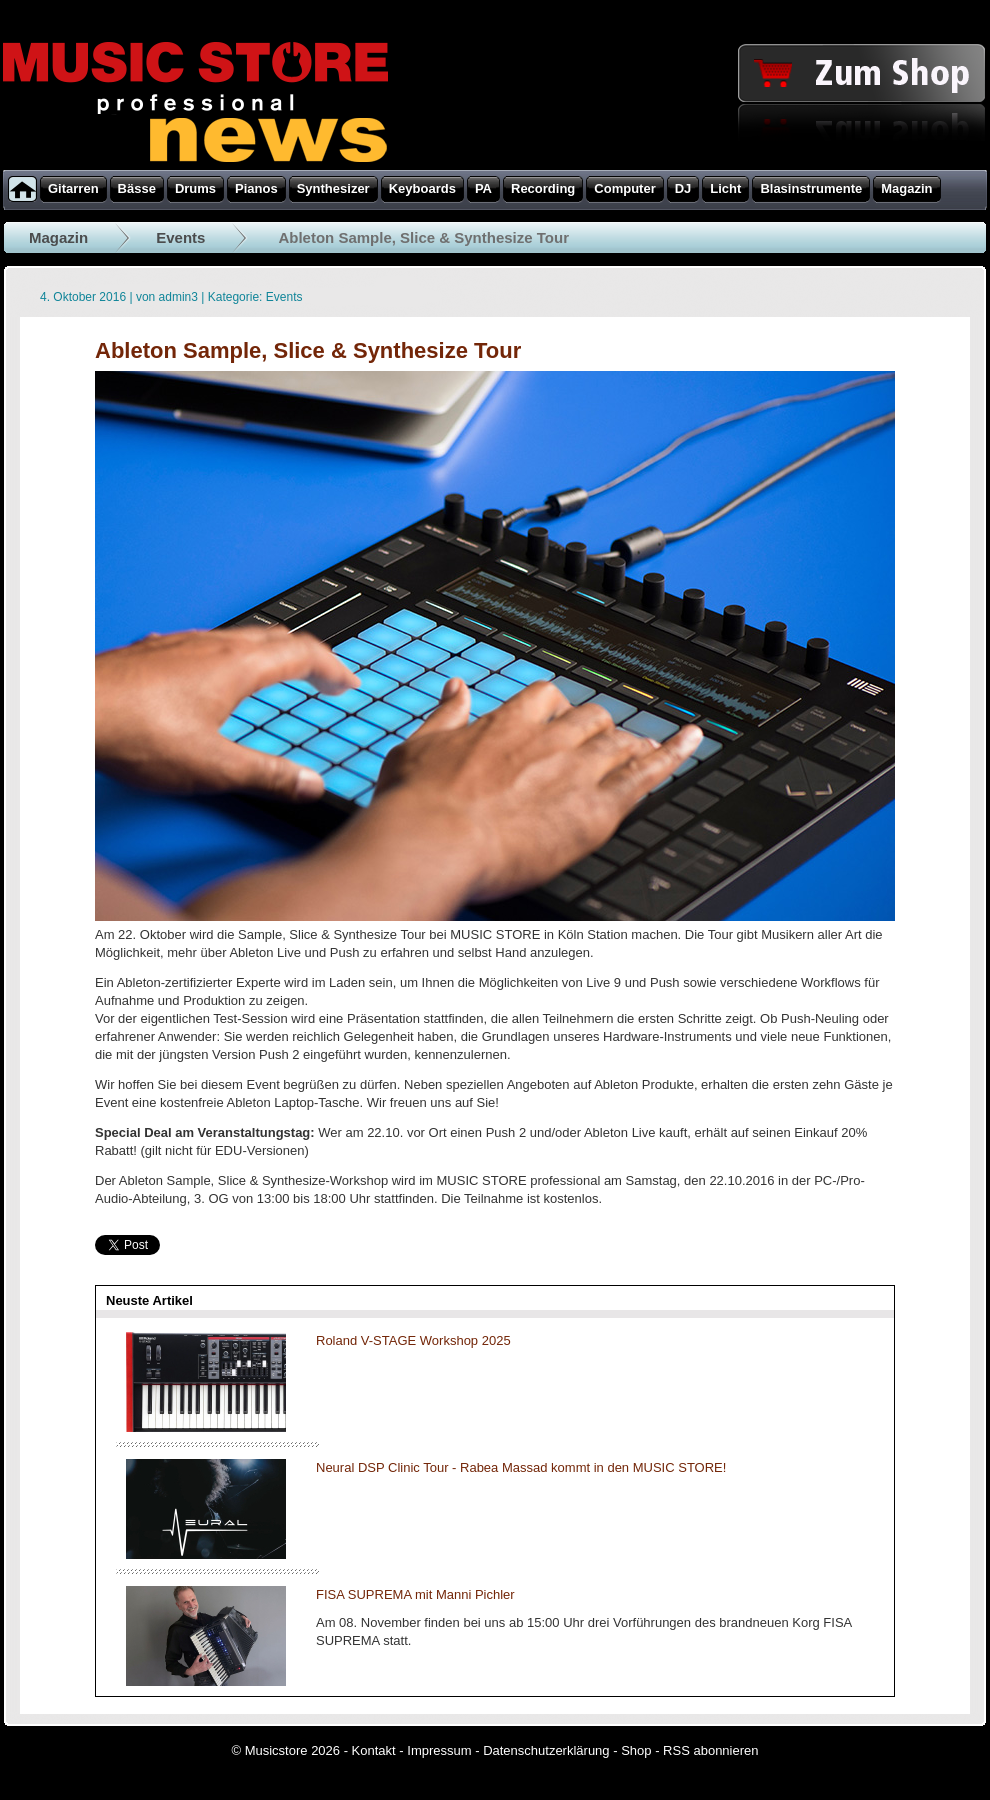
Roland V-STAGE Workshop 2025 (413, 1340)
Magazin (58, 237)
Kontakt (374, 1750)
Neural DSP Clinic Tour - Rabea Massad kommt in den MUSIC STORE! (521, 1467)
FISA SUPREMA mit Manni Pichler (415, 1594)
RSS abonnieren (710, 1750)
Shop (636, 1750)
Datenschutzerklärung (546, 1750)
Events (180, 237)
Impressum (439, 1750)
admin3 (178, 297)
